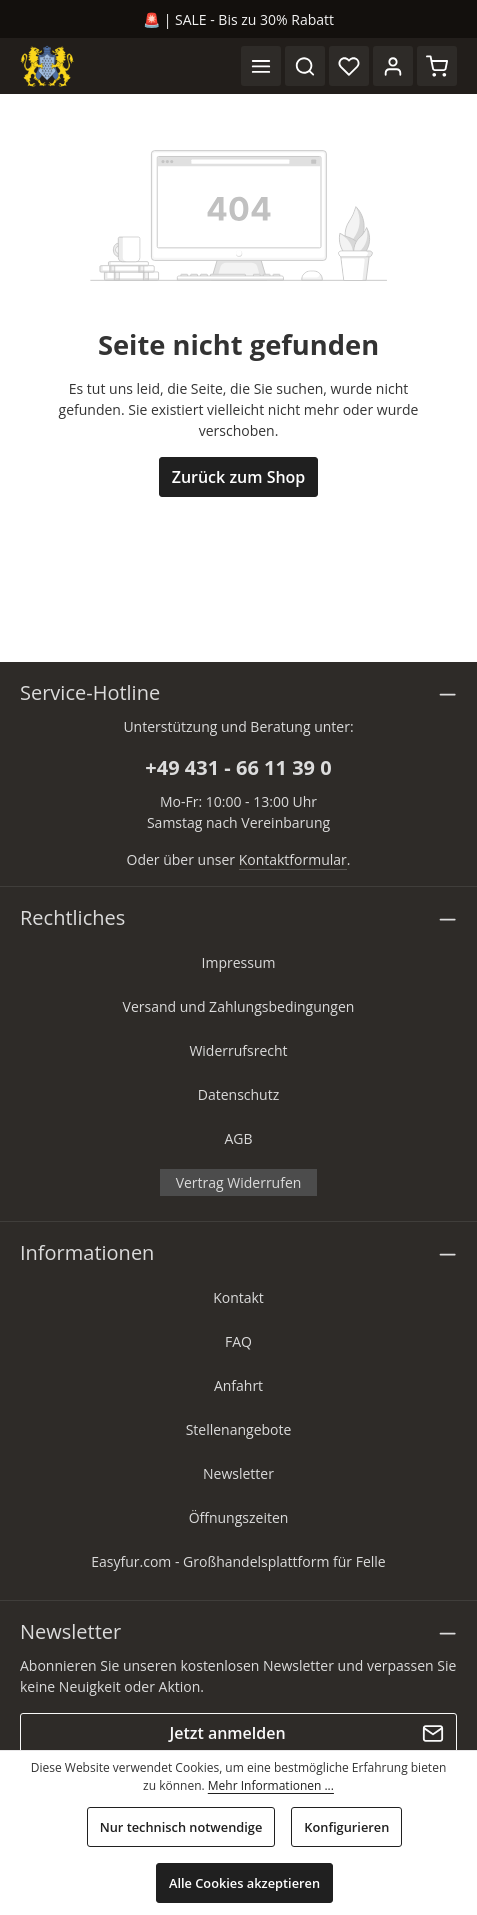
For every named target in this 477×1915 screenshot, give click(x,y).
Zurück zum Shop (239, 477)
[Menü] (261, 66)
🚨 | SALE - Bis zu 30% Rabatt (238, 19)
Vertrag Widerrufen (239, 1182)
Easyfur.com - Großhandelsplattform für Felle (238, 1561)
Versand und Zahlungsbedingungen (239, 1006)
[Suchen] (305, 66)
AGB (238, 1138)
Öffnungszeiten (239, 1517)
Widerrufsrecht (238, 1050)
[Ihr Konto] (393, 66)
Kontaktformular (293, 859)
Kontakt (238, 1297)
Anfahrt (238, 1385)
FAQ (238, 1341)
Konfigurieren (346, 1827)
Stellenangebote (239, 1429)
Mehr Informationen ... (271, 1785)
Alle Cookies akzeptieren (244, 1883)
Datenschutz (238, 1094)
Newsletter (238, 1473)
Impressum (239, 962)
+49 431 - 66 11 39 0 (238, 767)
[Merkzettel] (349, 66)
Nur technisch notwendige (181, 1827)
